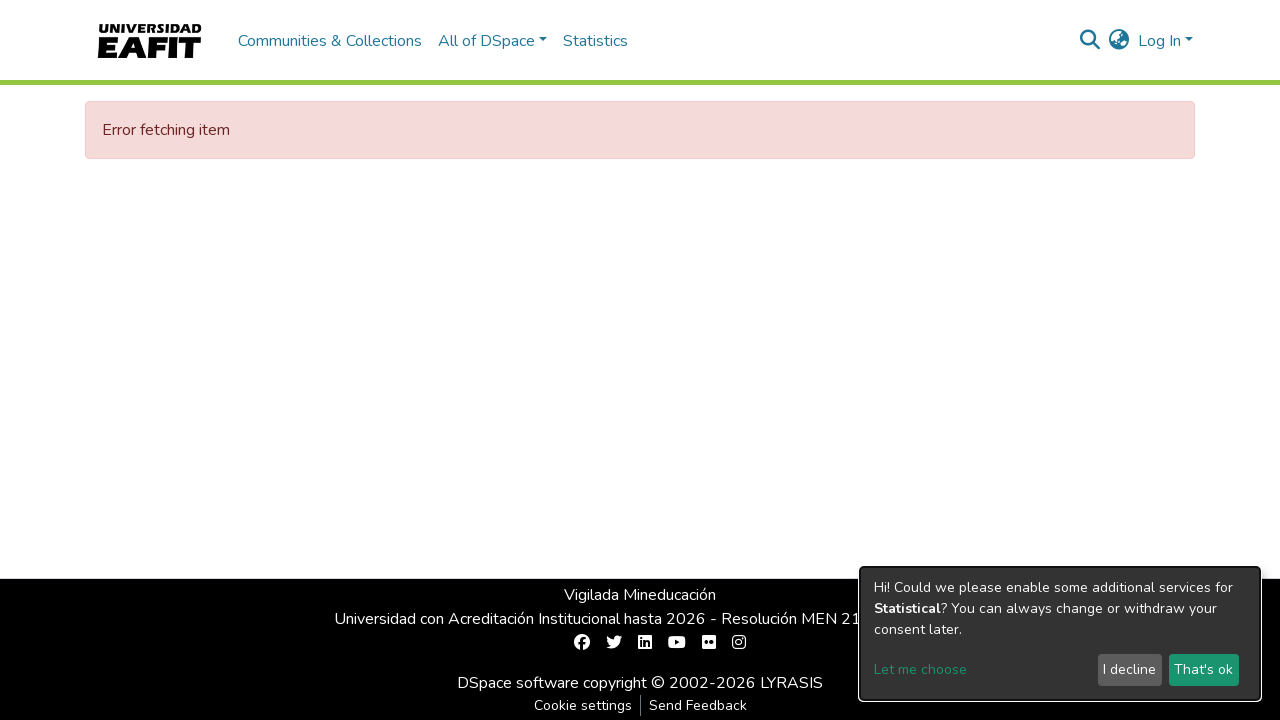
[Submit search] (1090, 41)
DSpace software (518, 683)
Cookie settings (583, 705)
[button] (1119, 41)
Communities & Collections (330, 41)
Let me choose (920, 669)
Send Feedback (698, 705)
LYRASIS (791, 683)
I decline (1129, 669)
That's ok (1203, 669)
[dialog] (1060, 633)
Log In (1159, 41)
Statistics (595, 41)
